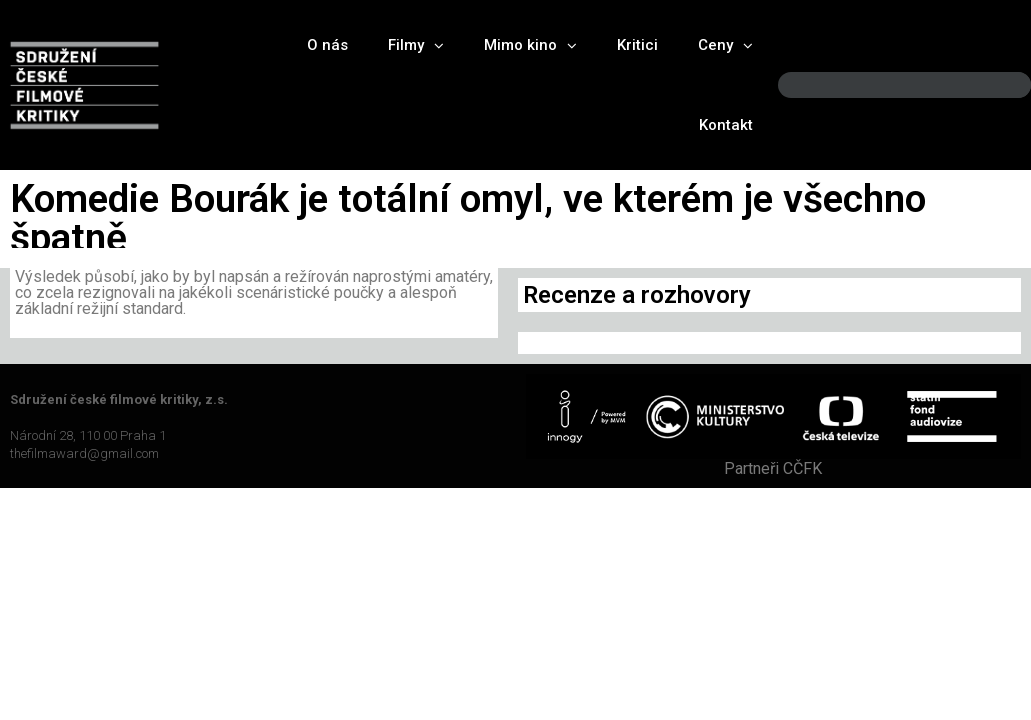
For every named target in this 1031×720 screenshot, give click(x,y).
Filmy (416, 45)
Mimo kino (530, 45)
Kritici (637, 45)
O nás (327, 45)
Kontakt (726, 125)
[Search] (999, 85)
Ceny (725, 45)
